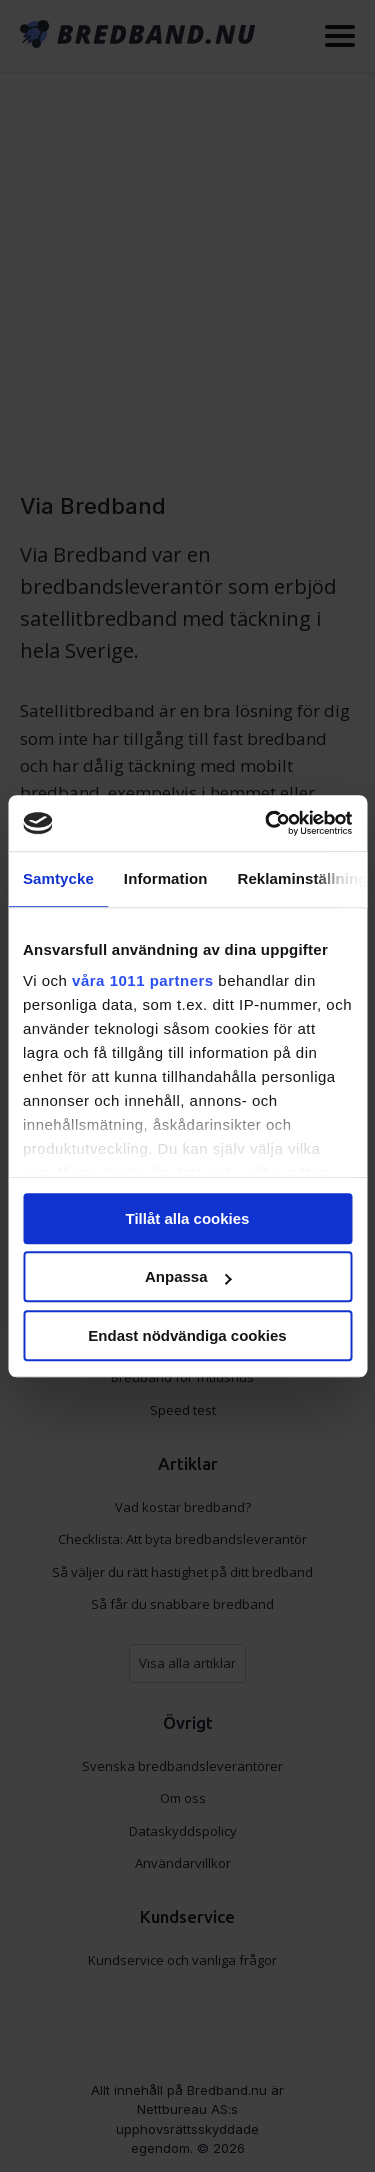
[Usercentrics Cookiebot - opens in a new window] (267, 823)
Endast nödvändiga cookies (187, 1335)
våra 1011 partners (143, 980)
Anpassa (188, 1276)
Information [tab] (166, 878)
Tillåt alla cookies (188, 1218)
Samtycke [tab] (58, 878)
